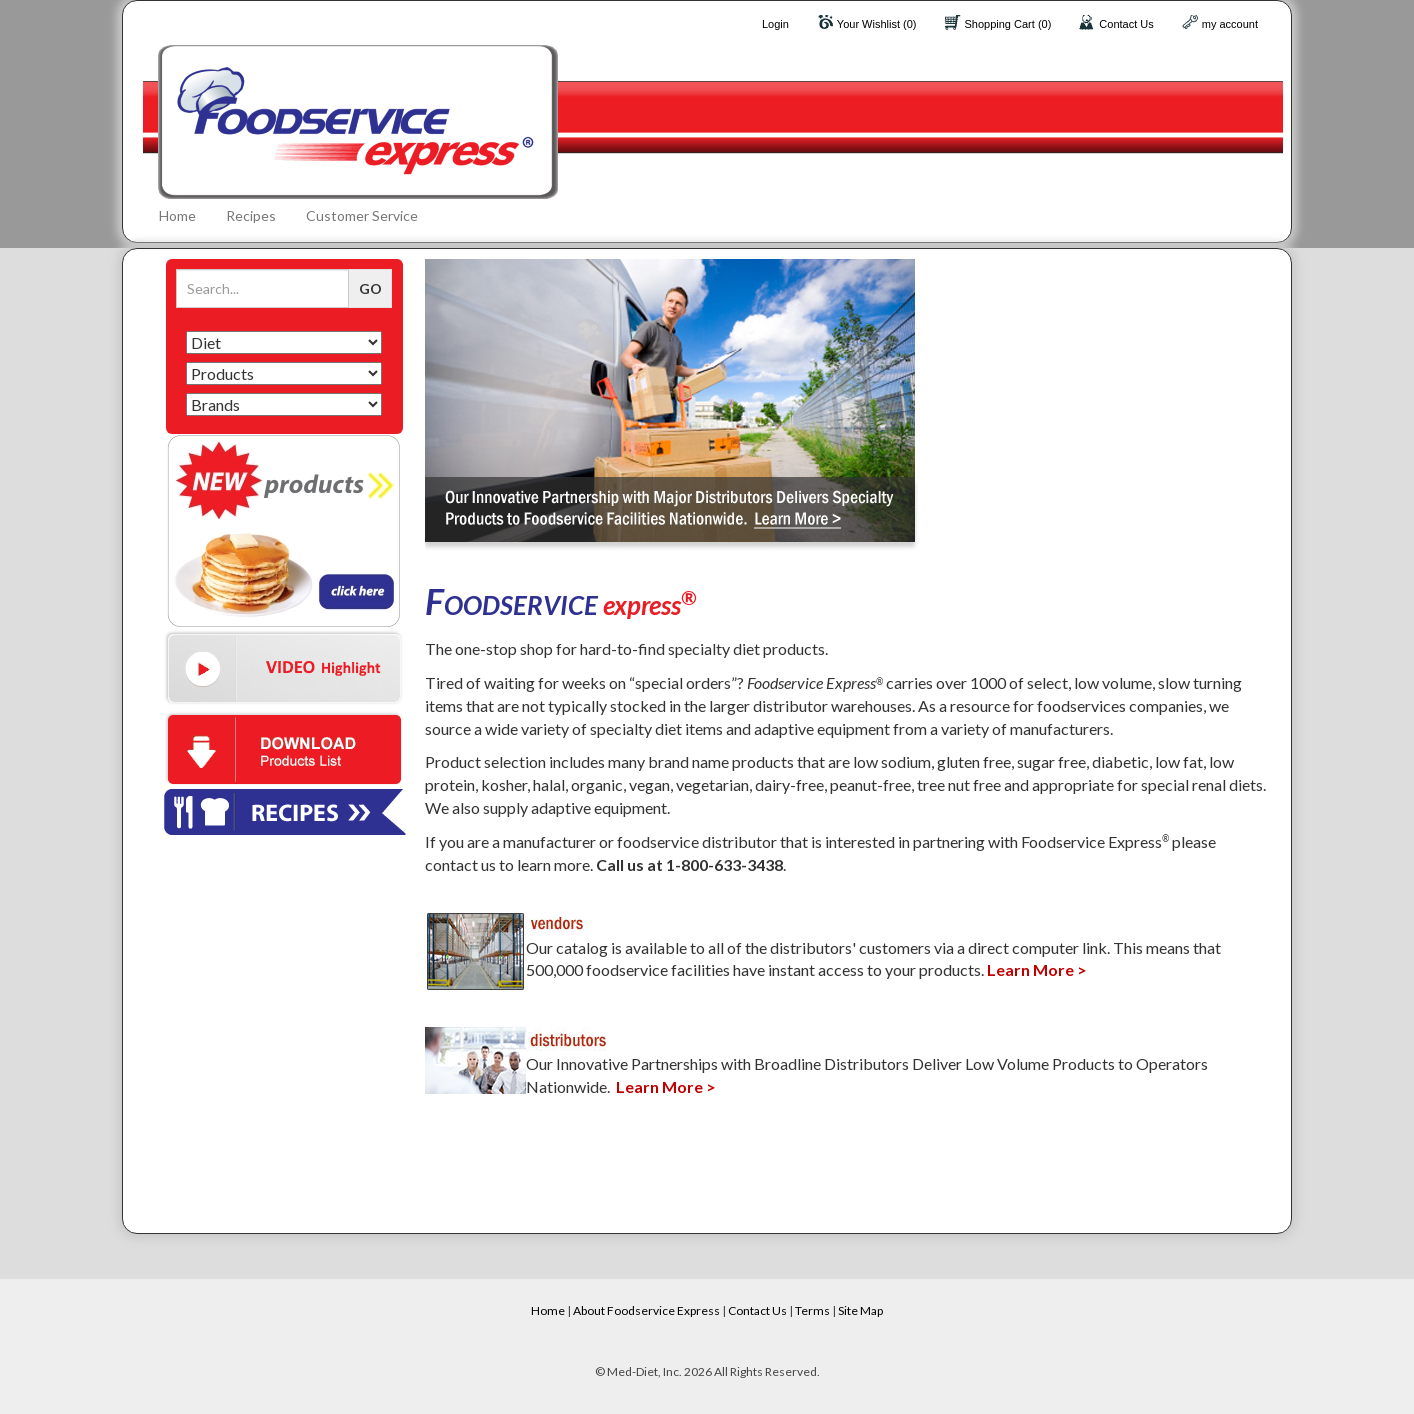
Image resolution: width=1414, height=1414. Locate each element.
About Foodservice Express (646, 1310)
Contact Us (1126, 24)
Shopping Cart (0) (1008, 24)
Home (177, 215)
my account (1230, 24)
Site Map (860, 1310)
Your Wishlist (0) (877, 24)
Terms (812, 1310)
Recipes (251, 215)
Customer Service (362, 215)
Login (775, 24)
